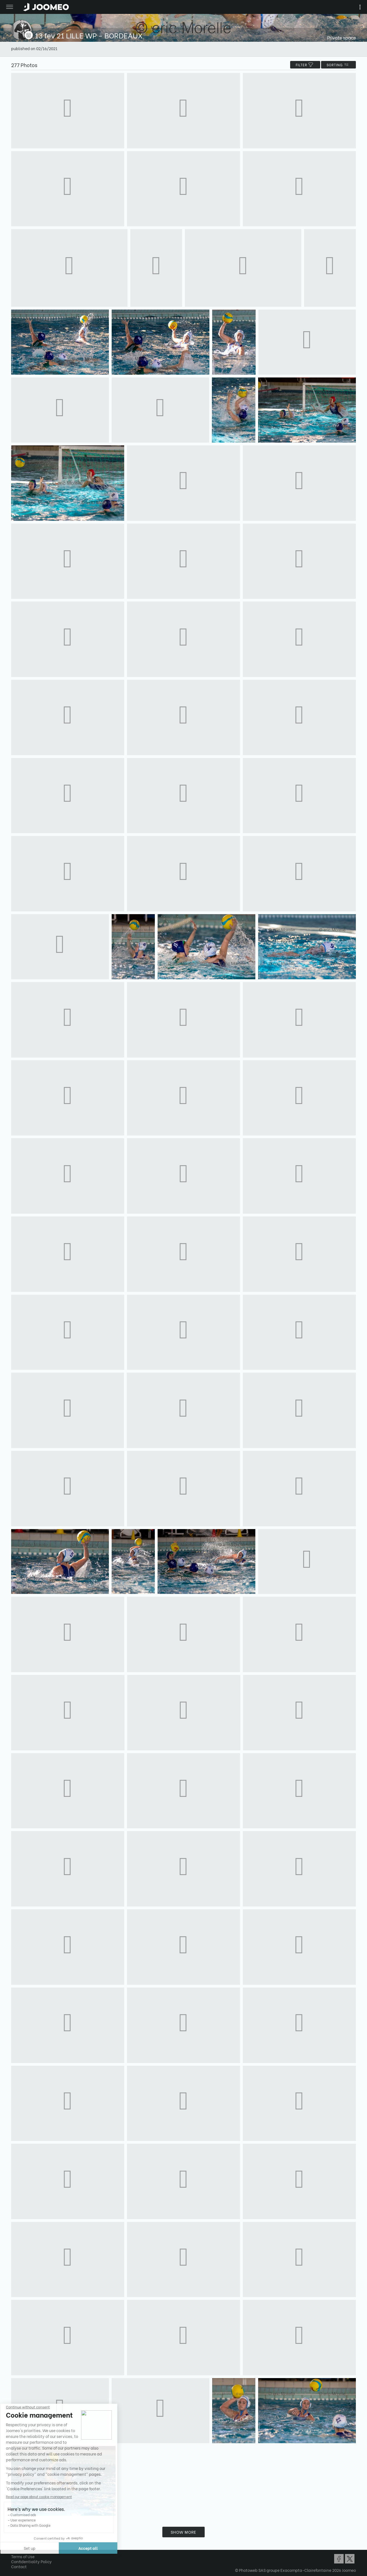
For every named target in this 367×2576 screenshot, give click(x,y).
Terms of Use (23, 2556)
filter (305, 64)
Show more (183, 2532)
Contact (19, 2566)
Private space (341, 37)
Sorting (338, 64)
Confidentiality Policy (31, 2561)
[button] (14, 2547)
